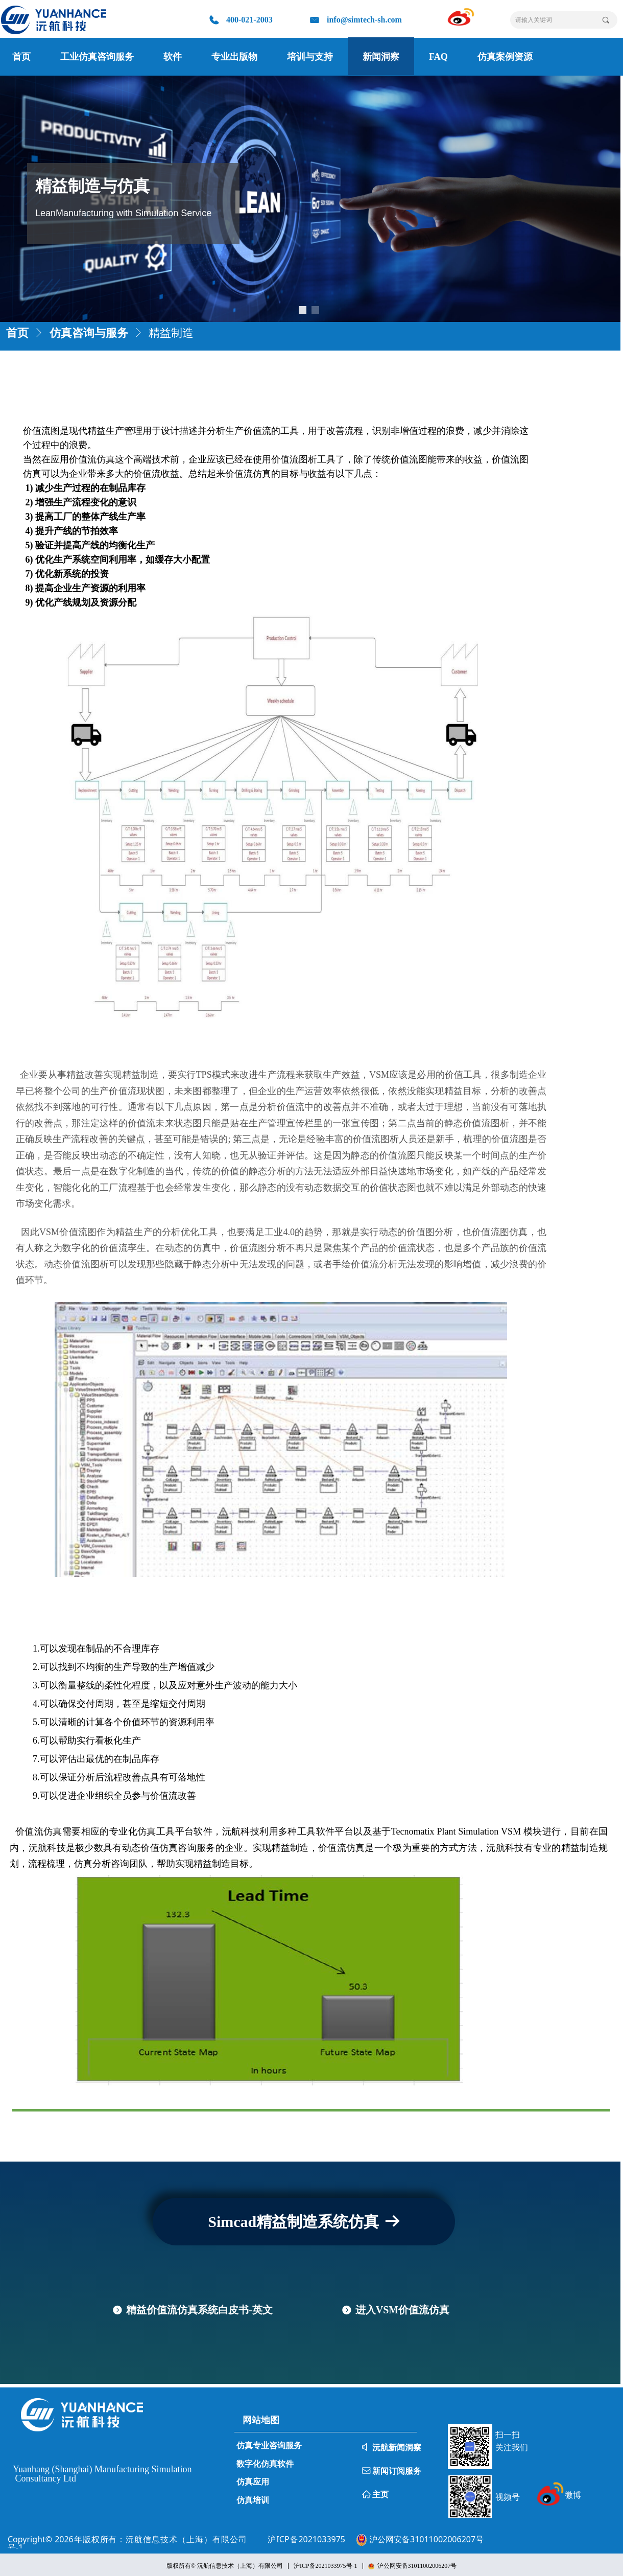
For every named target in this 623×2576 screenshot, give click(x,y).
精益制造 (171, 332)
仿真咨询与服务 (89, 332)
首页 (17, 332)
